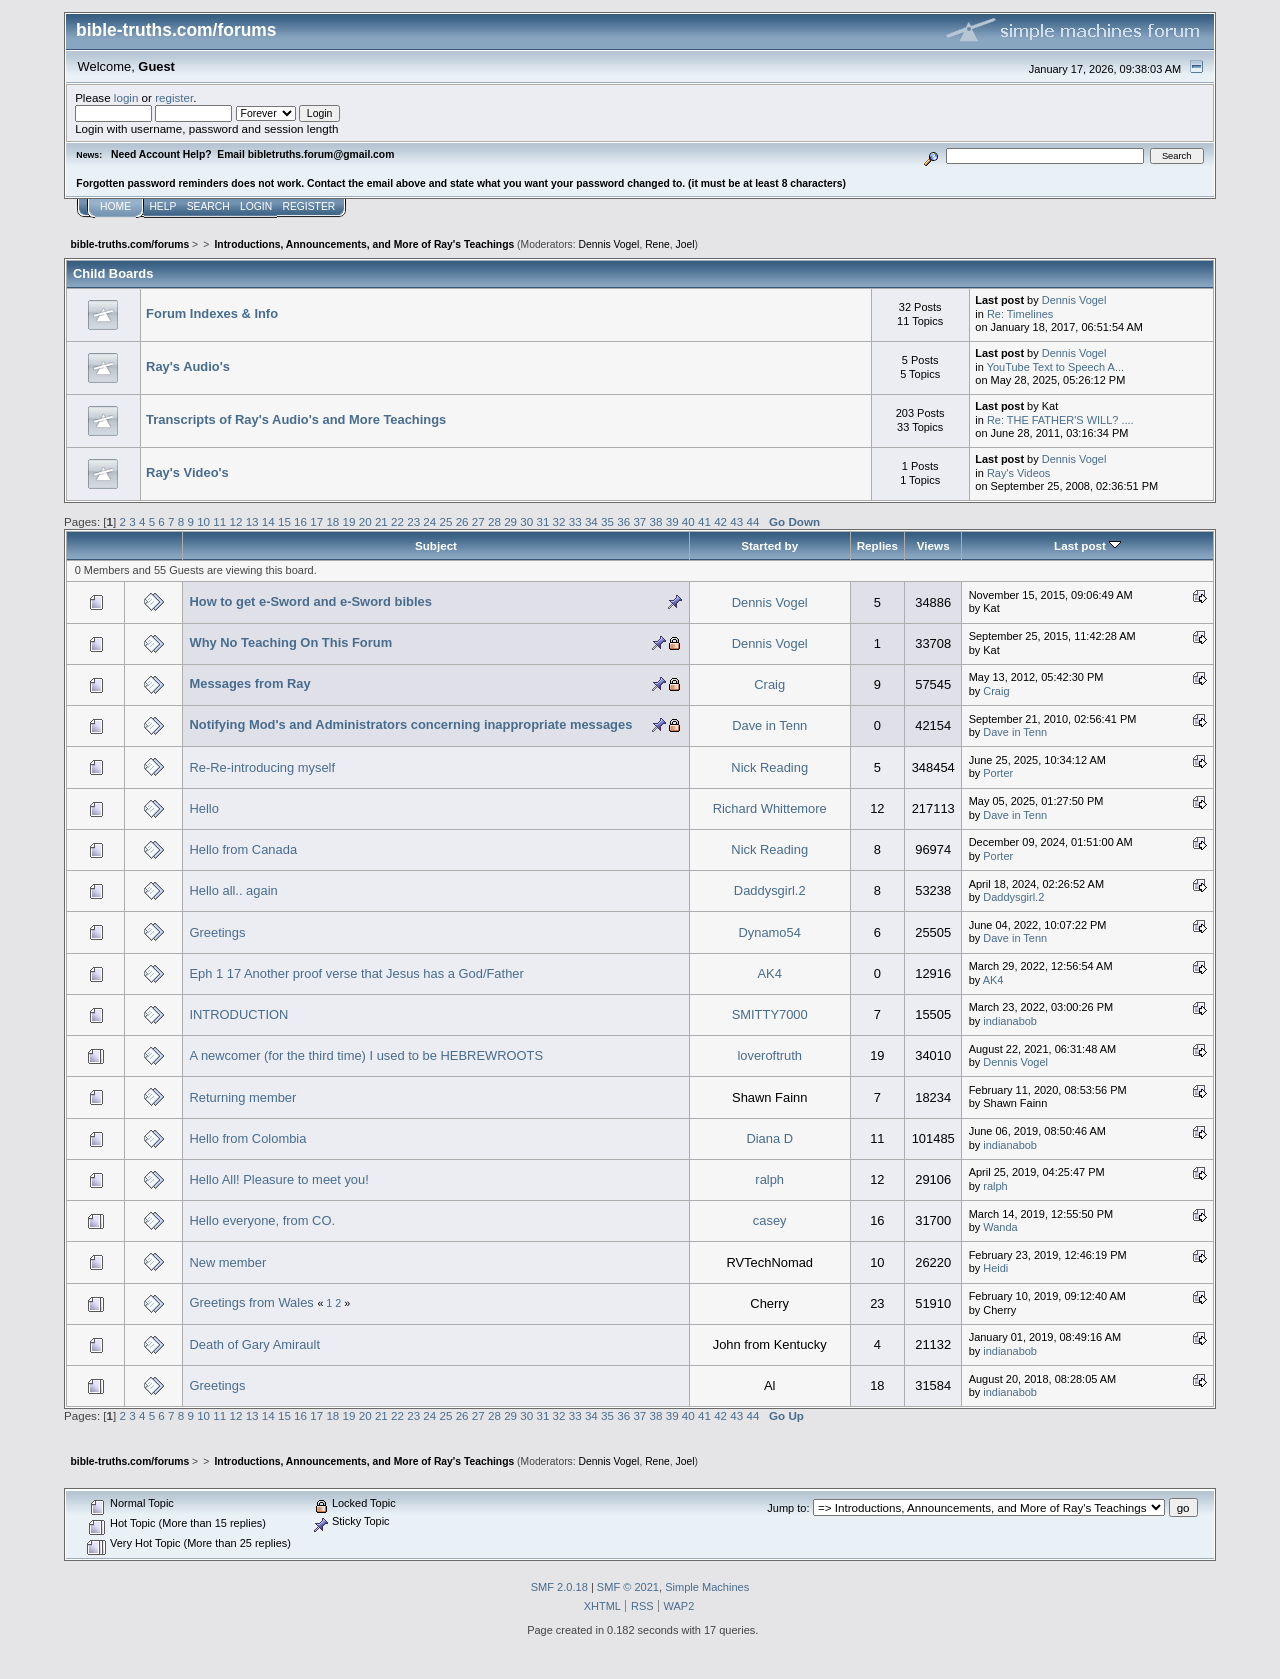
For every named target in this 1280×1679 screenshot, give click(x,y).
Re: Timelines (1020, 314)
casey (770, 1220)
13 (252, 521)
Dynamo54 (769, 932)
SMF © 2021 (628, 1587)
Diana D (769, 1138)
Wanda (1000, 1227)
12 (235, 521)
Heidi (995, 1268)
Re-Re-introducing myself (262, 767)
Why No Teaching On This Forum (290, 642)
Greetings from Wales (251, 1302)
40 (688, 521)
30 (526, 521)
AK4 (770, 973)
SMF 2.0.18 (559, 1587)
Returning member (242, 1097)
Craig (769, 684)
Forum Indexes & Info (212, 313)
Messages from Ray (249, 683)
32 (559, 521)
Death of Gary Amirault (254, 1344)
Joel (685, 244)
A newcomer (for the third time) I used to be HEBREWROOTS (366, 1055)
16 (300, 521)
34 (591, 521)
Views (933, 545)
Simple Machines (707, 1587)
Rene (657, 244)
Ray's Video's (187, 472)
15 (284, 521)
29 (510, 521)
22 (397, 521)
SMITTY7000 (770, 1014)
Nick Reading (769, 767)
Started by (769, 545)
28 (494, 521)
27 (478, 521)
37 (639, 521)
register (174, 97)
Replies (877, 545)
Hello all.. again (233, 890)
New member (227, 1262)
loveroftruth (769, 1055)
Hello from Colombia (247, 1138)
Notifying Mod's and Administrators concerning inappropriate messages (410, 724)
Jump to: (788, 1508)
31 (542, 521)
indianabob (1010, 1021)
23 (413, 521)
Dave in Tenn (769, 725)
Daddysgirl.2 (770, 890)
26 (462, 521)
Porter (998, 773)
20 (365, 521)
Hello (203, 808)
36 (623, 521)
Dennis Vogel (609, 244)
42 (720, 521)
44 (752, 521)
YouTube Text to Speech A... (1055, 367)
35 (607, 521)
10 (203, 521)
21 (381, 521)
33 (575, 521)
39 (672, 521)
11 (219, 521)
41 (704, 521)
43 (736, 521)
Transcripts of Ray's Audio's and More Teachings (296, 419)
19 (349, 521)
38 (656, 521)
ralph (769, 1179)
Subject (436, 545)
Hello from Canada (243, 849)
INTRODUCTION (238, 1014)
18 (332, 521)
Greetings (217, 932)
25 (446, 521)
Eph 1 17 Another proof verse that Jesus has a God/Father (356, 973)
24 (429, 521)
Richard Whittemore (770, 808)
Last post (1087, 545)
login (126, 97)
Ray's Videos (1018, 473)
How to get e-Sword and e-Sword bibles (310, 601)
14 (268, 521)
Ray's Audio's (188, 366)
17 (316, 521)
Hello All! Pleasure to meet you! (278, 1179)
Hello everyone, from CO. (262, 1220)
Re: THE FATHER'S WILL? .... (1060, 420)
